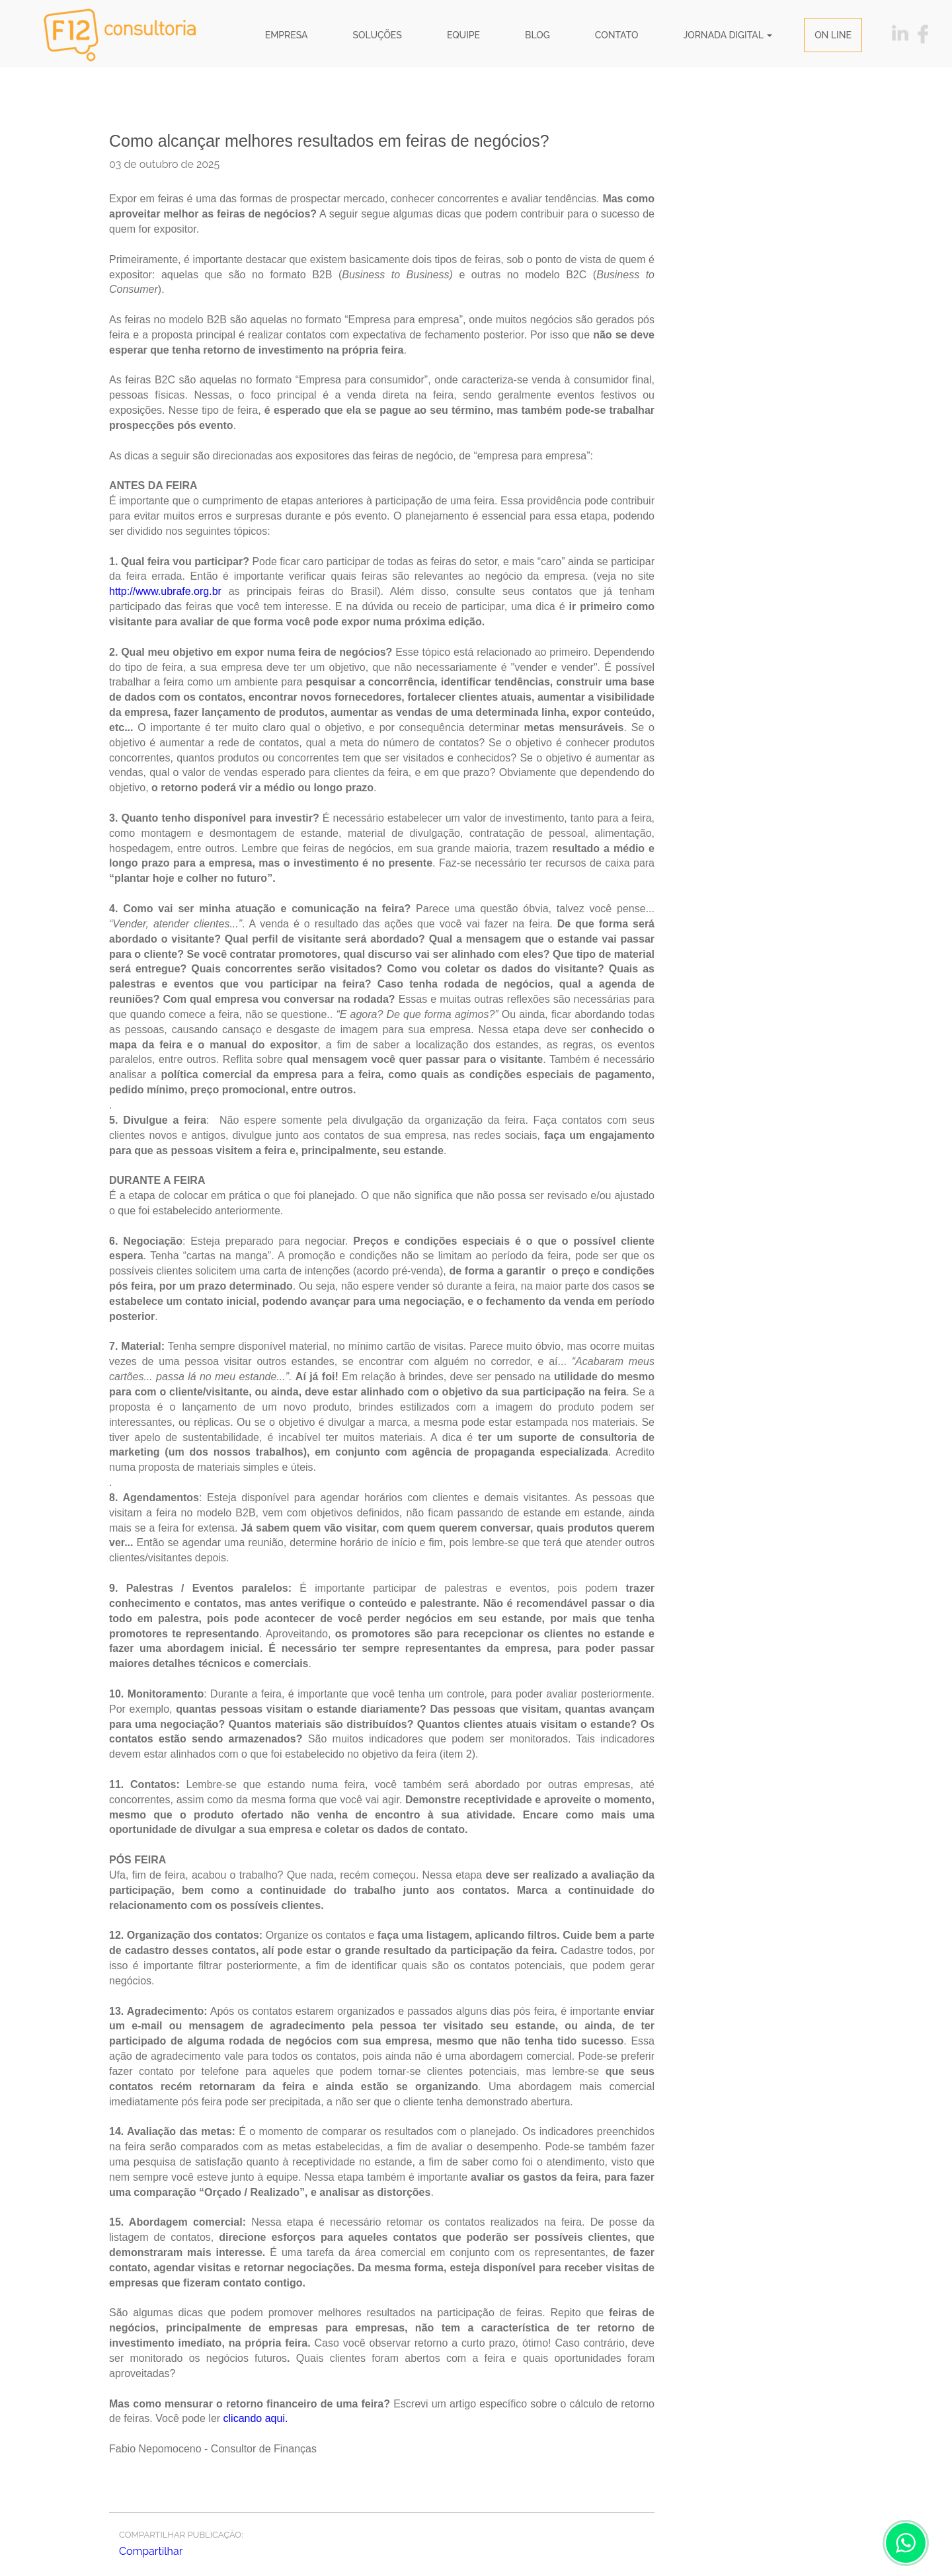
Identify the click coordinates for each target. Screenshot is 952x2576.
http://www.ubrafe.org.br (165, 591)
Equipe (463, 35)
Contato (617, 35)
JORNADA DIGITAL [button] (727, 35)
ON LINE (833, 35)
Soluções (377, 35)
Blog (537, 35)
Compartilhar (150, 2551)
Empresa (286, 35)
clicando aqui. (255, 2418)
